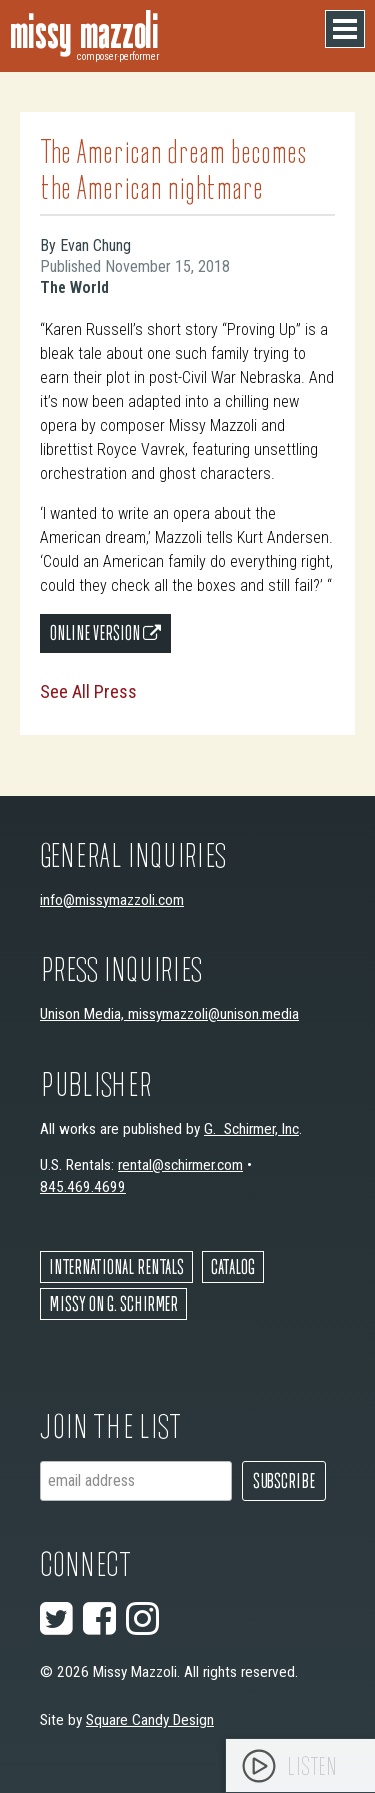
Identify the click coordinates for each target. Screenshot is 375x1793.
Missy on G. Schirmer (113, 1303)
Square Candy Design (150, 1720)
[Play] (259, 1766)
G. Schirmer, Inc (251, 1129)
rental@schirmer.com (180, 1165)
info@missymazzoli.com (112, 900)
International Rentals (116, 1266)
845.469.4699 (83, 1187)
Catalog (233, 1266)
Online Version (105, 632)
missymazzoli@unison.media (213, 1014)
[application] (300, 1765)
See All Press (88, 691)
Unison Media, (84, 1014)
